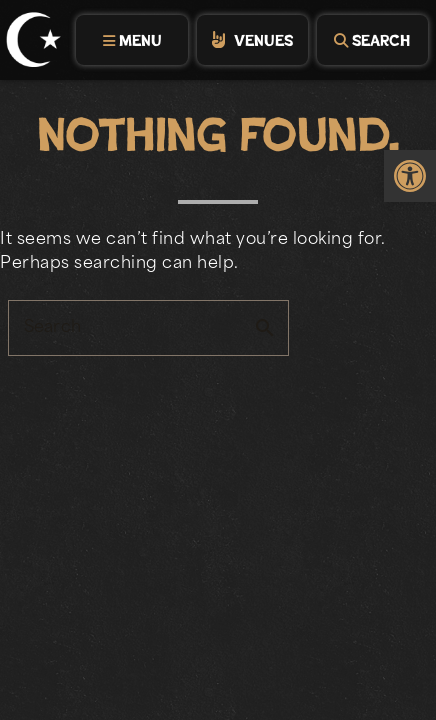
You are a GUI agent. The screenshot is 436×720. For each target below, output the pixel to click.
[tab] (130, 40)
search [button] (265, 328)
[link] (410, 176)
